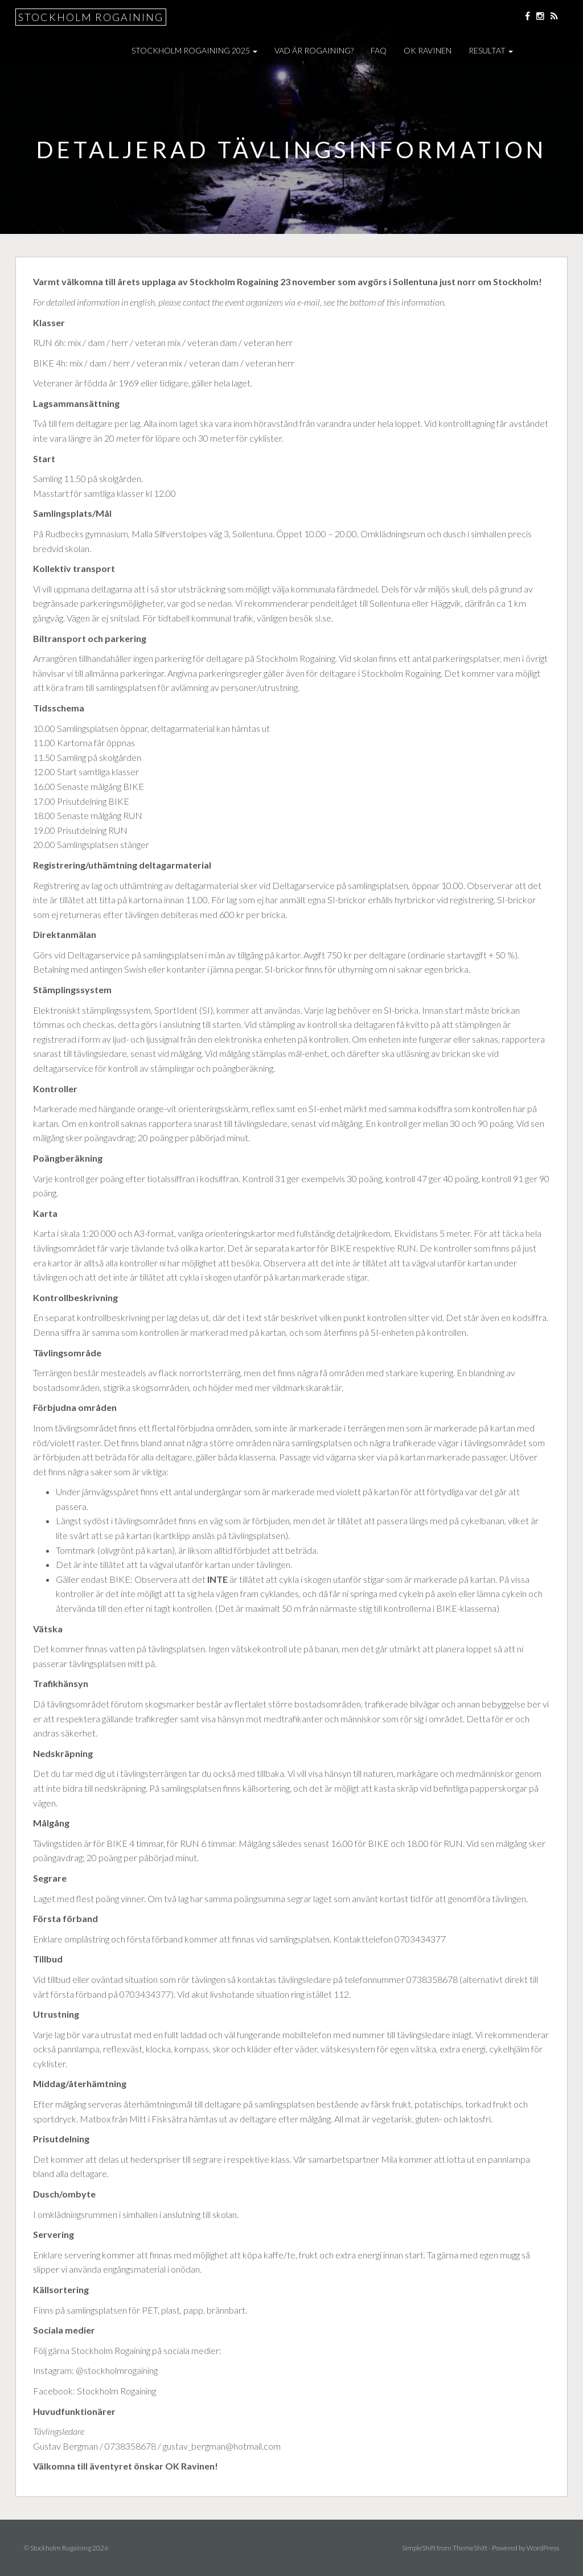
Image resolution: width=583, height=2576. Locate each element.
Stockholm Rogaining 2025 (194, 50)
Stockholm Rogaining (90, 17)
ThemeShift (470, 2548)
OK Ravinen (427, 50)
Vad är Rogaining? (314, 50)
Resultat (491, 50)
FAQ (379, 50)
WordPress (543, 2548)
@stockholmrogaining (117, 2370)
